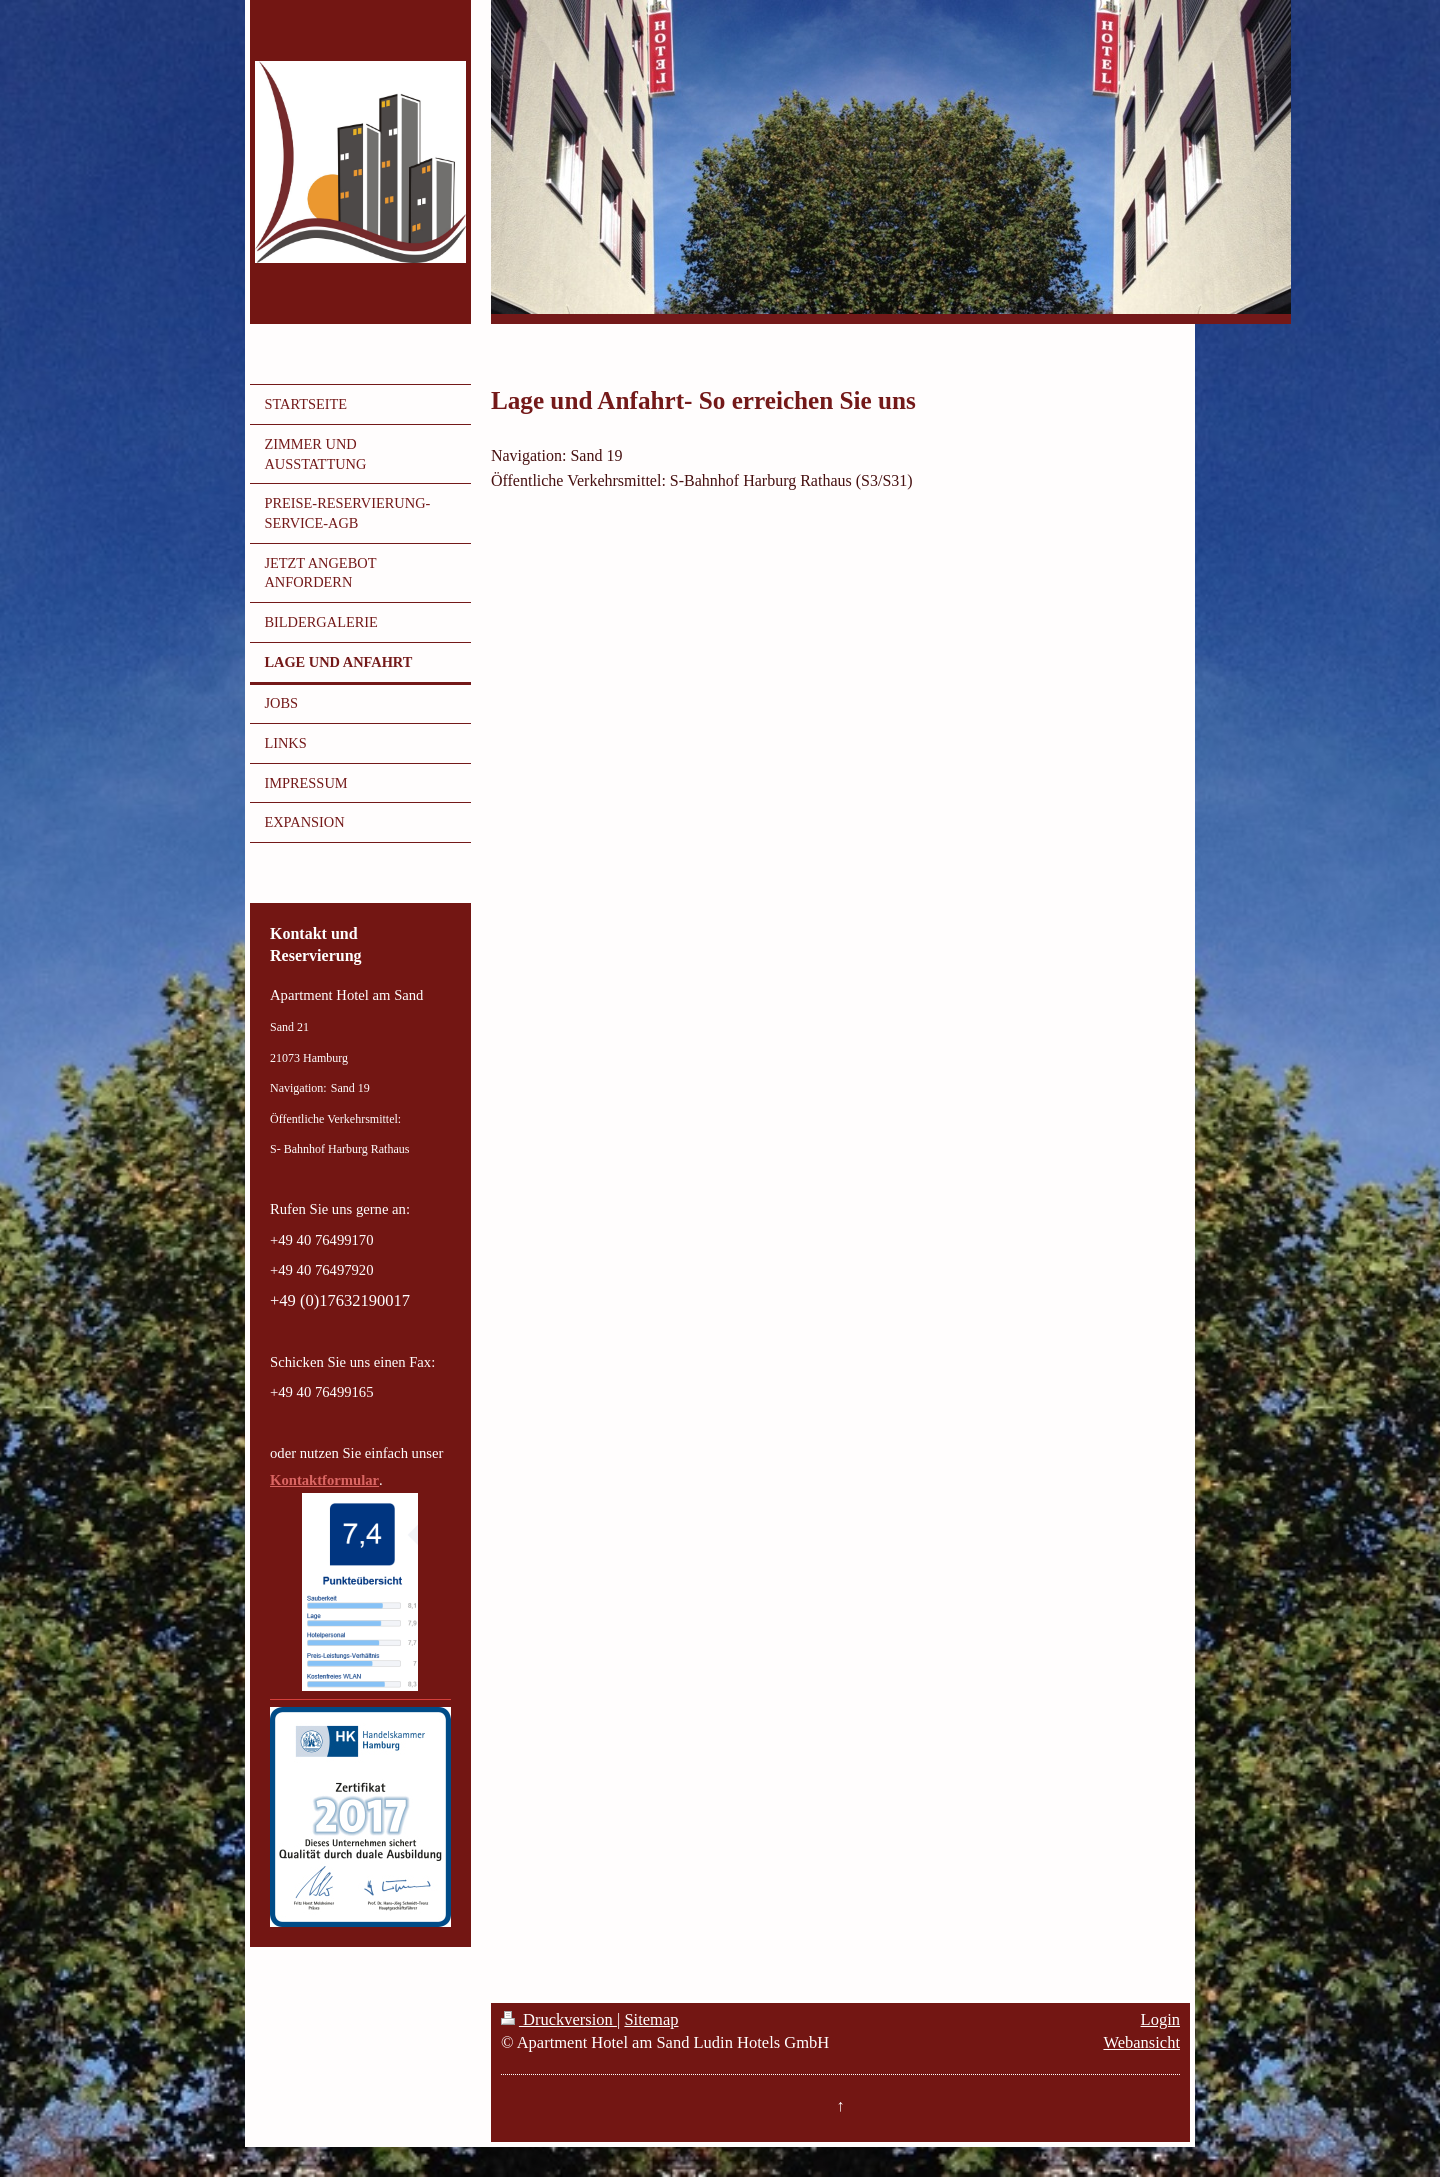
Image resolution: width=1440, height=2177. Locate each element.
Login (1160, 2019)
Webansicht (1141, 2042)
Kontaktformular (324, 1480)
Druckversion (559, 2019)
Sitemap (651, 2019)
